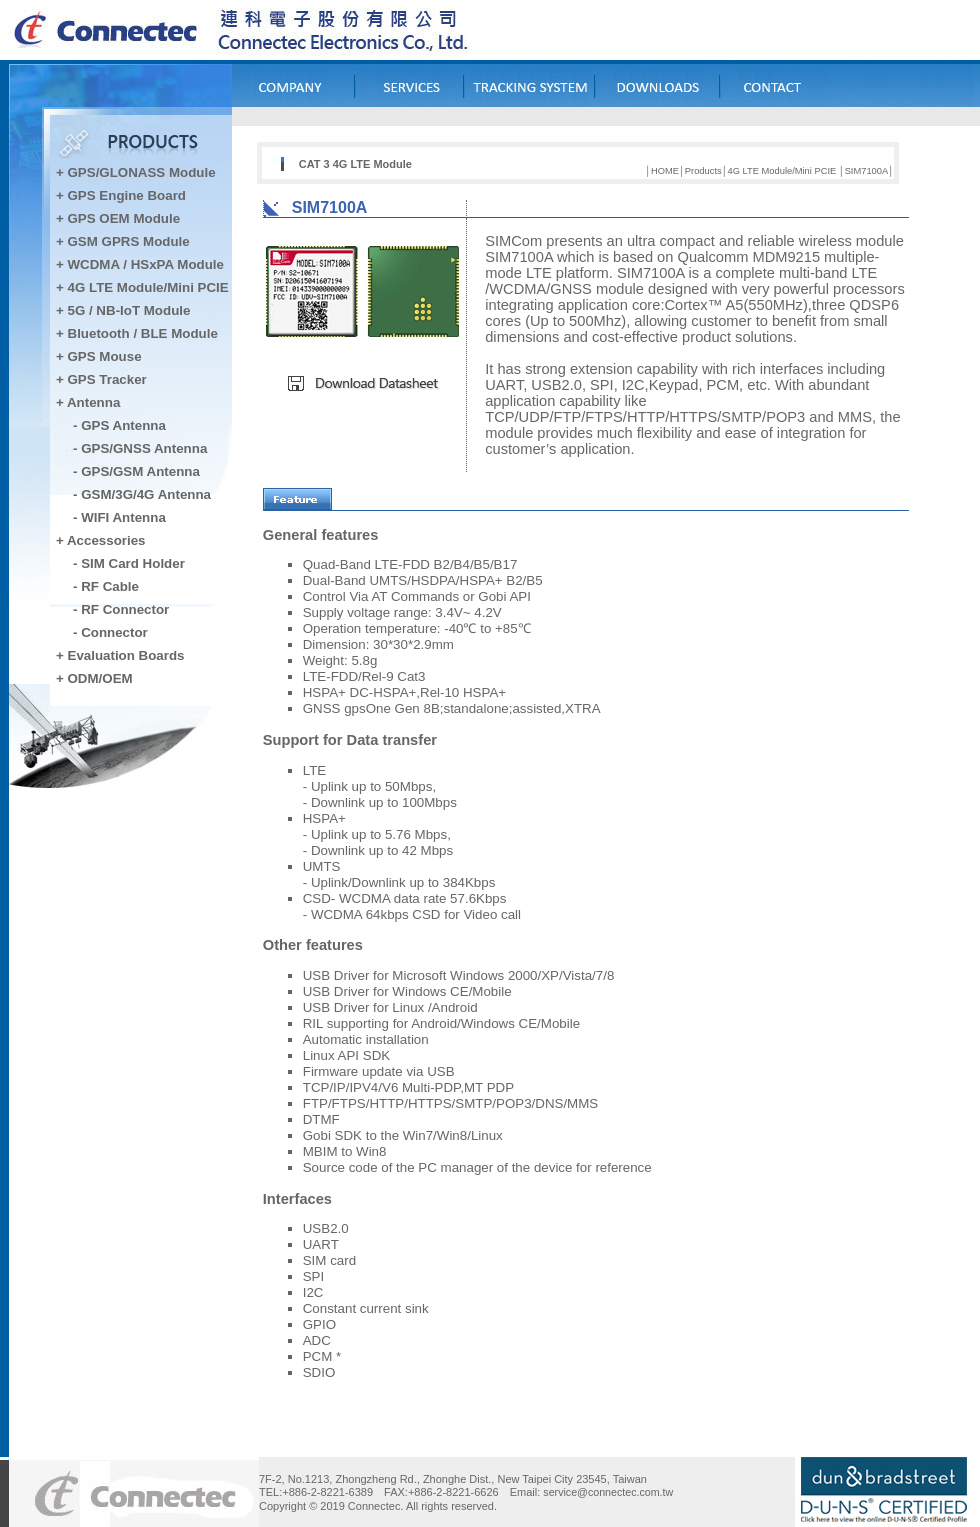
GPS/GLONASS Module (142, 172)
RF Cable (110, 586)
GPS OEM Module (124, 218)
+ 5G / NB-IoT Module (123, 310)
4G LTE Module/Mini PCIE (148, 287)
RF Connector (125, 609)
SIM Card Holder (133, 563)
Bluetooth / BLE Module (143, 333)
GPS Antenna (123, 425)
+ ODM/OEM (94, 678)
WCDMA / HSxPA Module (144, 264)
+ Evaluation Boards (120, 655)
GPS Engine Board (127, 195)
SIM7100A (867, 171)
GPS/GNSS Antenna (144, 448)
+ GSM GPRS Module (123, 241)
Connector (114, 632)
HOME (665, 171)
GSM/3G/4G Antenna (146, 494)
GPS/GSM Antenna (140, 471)
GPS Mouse (105, 356)
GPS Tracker (107, 379)
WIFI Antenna (123, 517)
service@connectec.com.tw (608, 1492)
